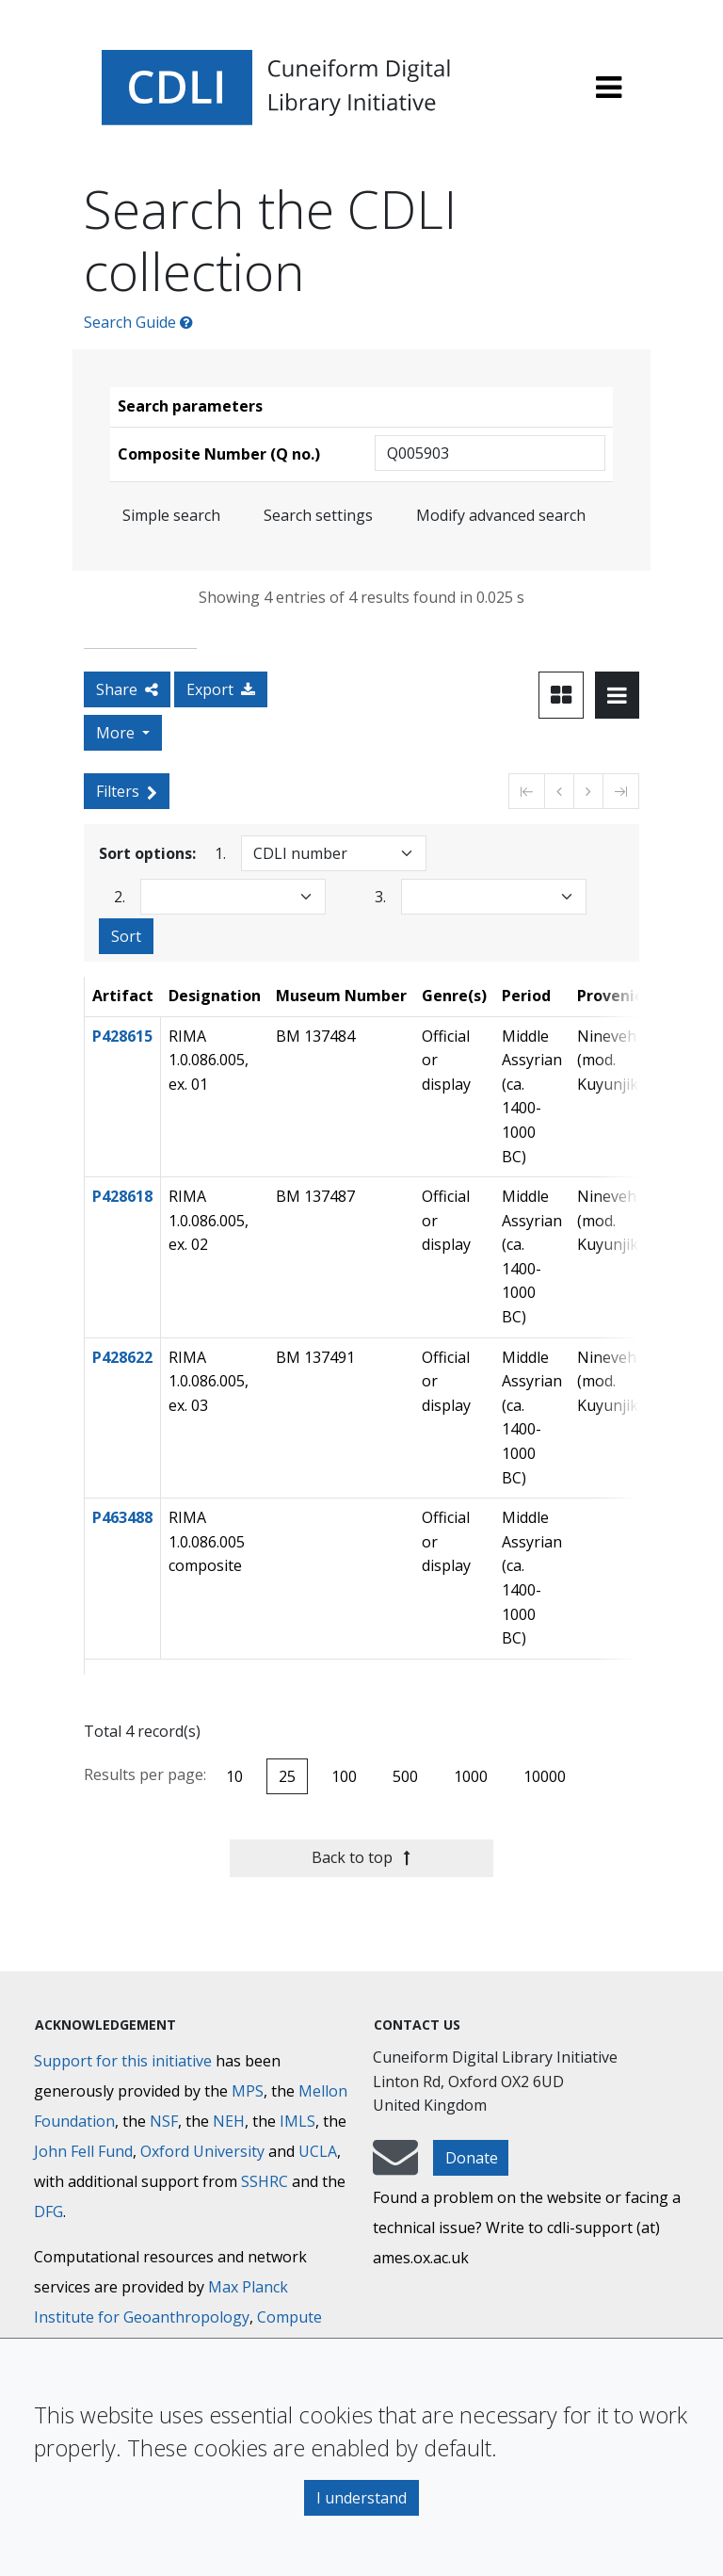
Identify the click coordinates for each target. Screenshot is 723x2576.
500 (405, 1776)
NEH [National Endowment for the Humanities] (229, 2121)
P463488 (122, 1517)
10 (234, 1776)
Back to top (361, 1857)
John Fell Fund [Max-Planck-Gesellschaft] (83, 2151)
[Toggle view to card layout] (561, 695)
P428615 (122, 1036)
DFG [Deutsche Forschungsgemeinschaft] (48, 2211)
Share (127, 689)
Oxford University (202, 2151)
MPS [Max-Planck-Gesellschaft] (248, 2091)
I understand (361, 2497)
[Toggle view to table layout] (617, 695)
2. (119, 896)
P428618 (122, 1196)
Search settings (318, 515)
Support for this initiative (123, 2060)
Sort (126, 936)
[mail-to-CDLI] (395, 2166)
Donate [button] (471, 2157)
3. (380, 896)
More (117, 732)
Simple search (171, 515)
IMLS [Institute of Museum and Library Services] (297, 2121)
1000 (471, 1776)
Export (220, 689)
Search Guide (138, 322)
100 (344, 1776)
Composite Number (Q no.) (219, 454)
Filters (126, 791)
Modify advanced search (501, 515)
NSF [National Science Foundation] (164, 2121)
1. (220, 853)
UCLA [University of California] (317, 2151)
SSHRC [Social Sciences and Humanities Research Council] (264, 2181)
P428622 (122, 1357)
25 (287, 1776)
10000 (544, 1776)
